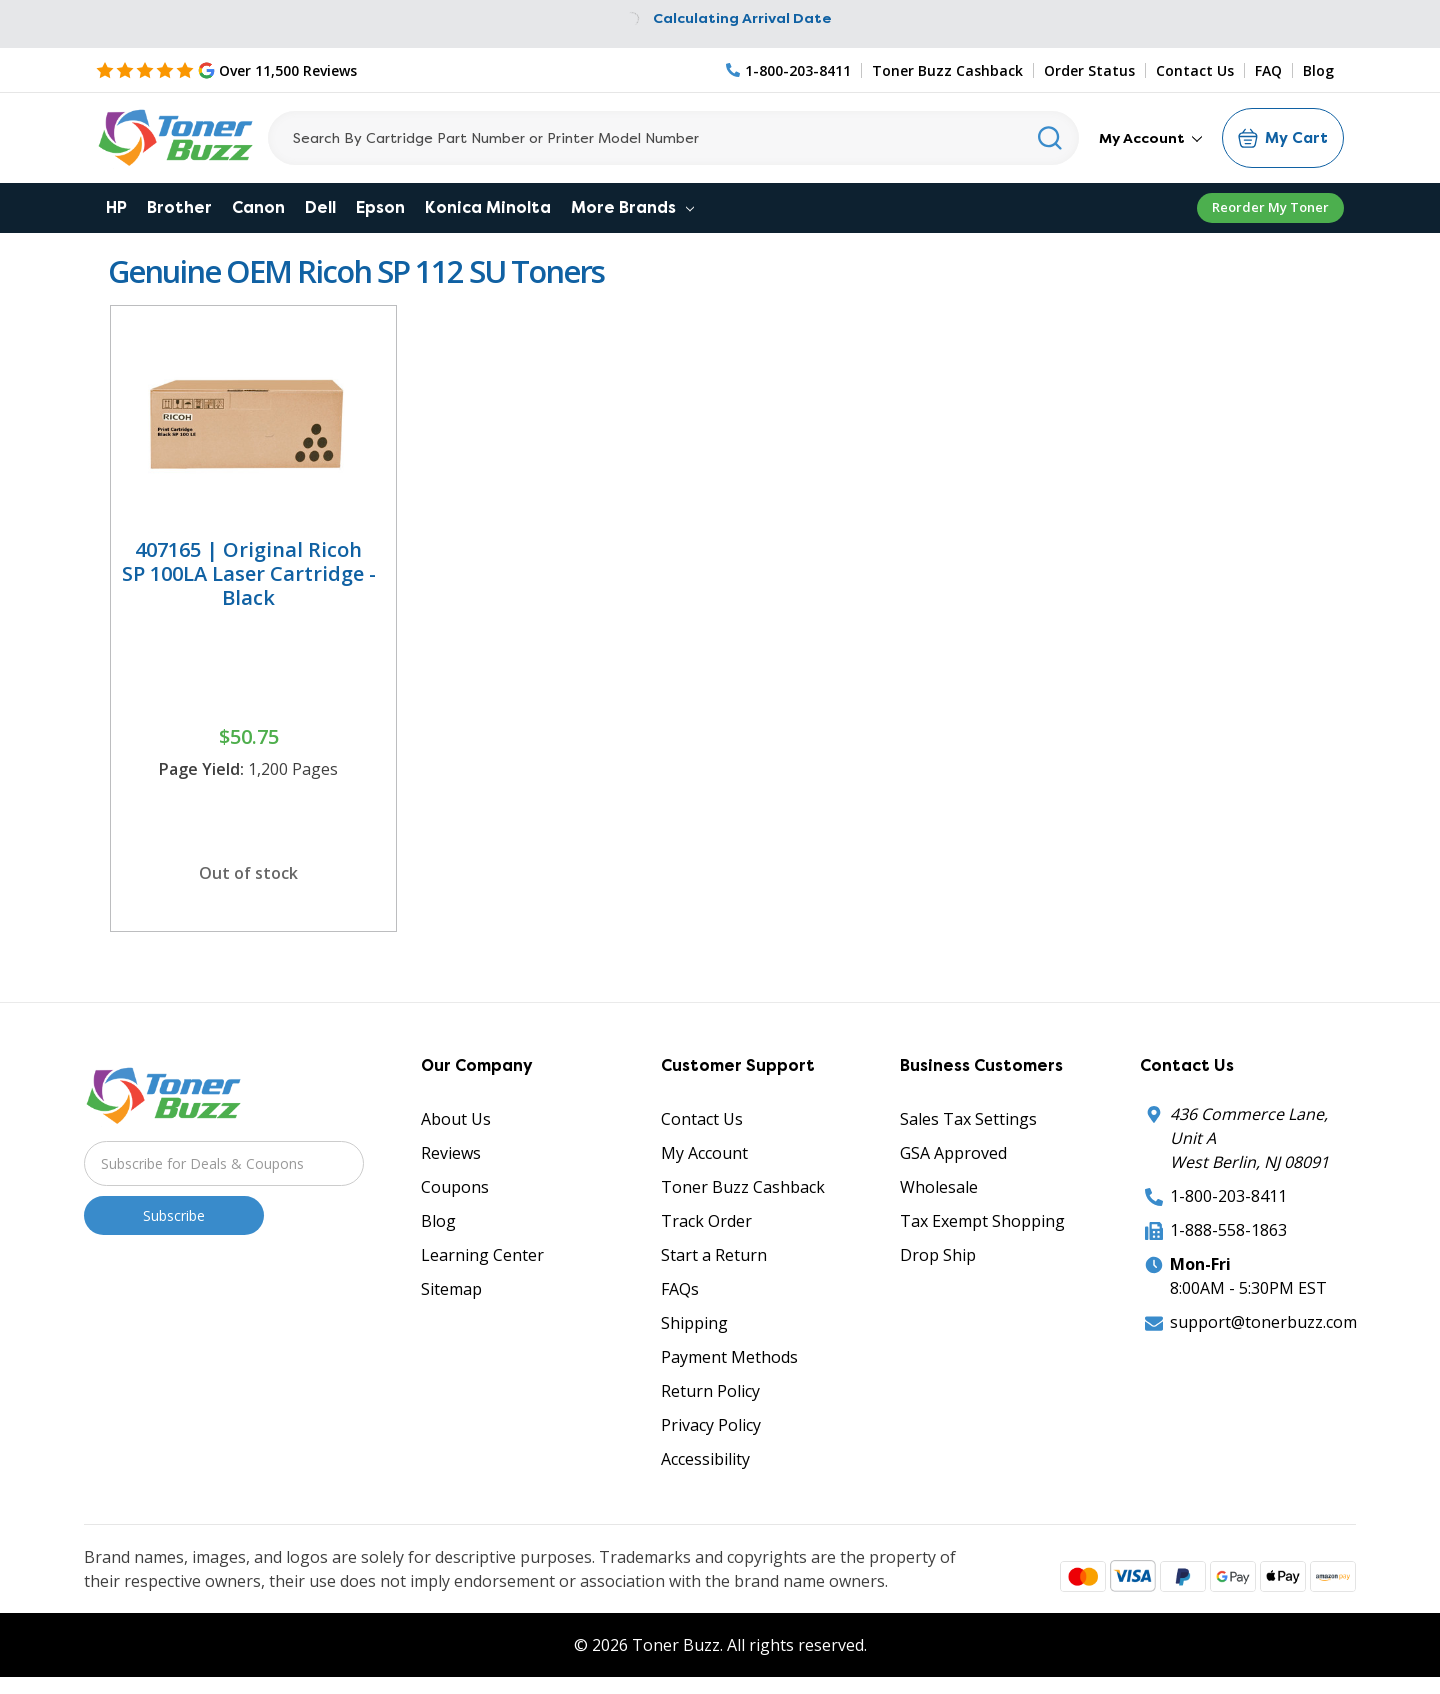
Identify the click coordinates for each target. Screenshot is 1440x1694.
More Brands (632, 207)
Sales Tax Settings (968, 1119)
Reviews (451, 1153)
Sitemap (451, 1289)
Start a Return (714, 1255)
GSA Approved (953, 1153)
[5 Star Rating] (226, 70)
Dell (320, 207)
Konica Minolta (488, 207)
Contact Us (1195, 70)
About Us (456, 1119)
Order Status (1089, 70)
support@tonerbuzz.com (1263, 1322)
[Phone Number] (789, 70)
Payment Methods (729, 1357)
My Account (1150, 138)
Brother (179, 207)
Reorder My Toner (1270, 207)
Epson (380, 207)
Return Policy (710, 1391)
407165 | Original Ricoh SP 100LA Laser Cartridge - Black (249, 573)
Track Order (706, 1221)
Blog (1318, 70)
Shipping (694, 1323)
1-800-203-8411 (1228, 1196)
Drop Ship (938, 1255)
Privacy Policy (711, 1425)
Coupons (455, 1187)
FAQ (1268, 70)
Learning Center (482, 1255)
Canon (258, 207)
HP (116, 207)
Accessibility (705, 1459)
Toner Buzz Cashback (947, 70)
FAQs (680, 1289)
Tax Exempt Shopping (982, 1221)
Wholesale (939, 1187)
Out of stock (248, 873)
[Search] (673, 138)
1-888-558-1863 (1228, 1230)
